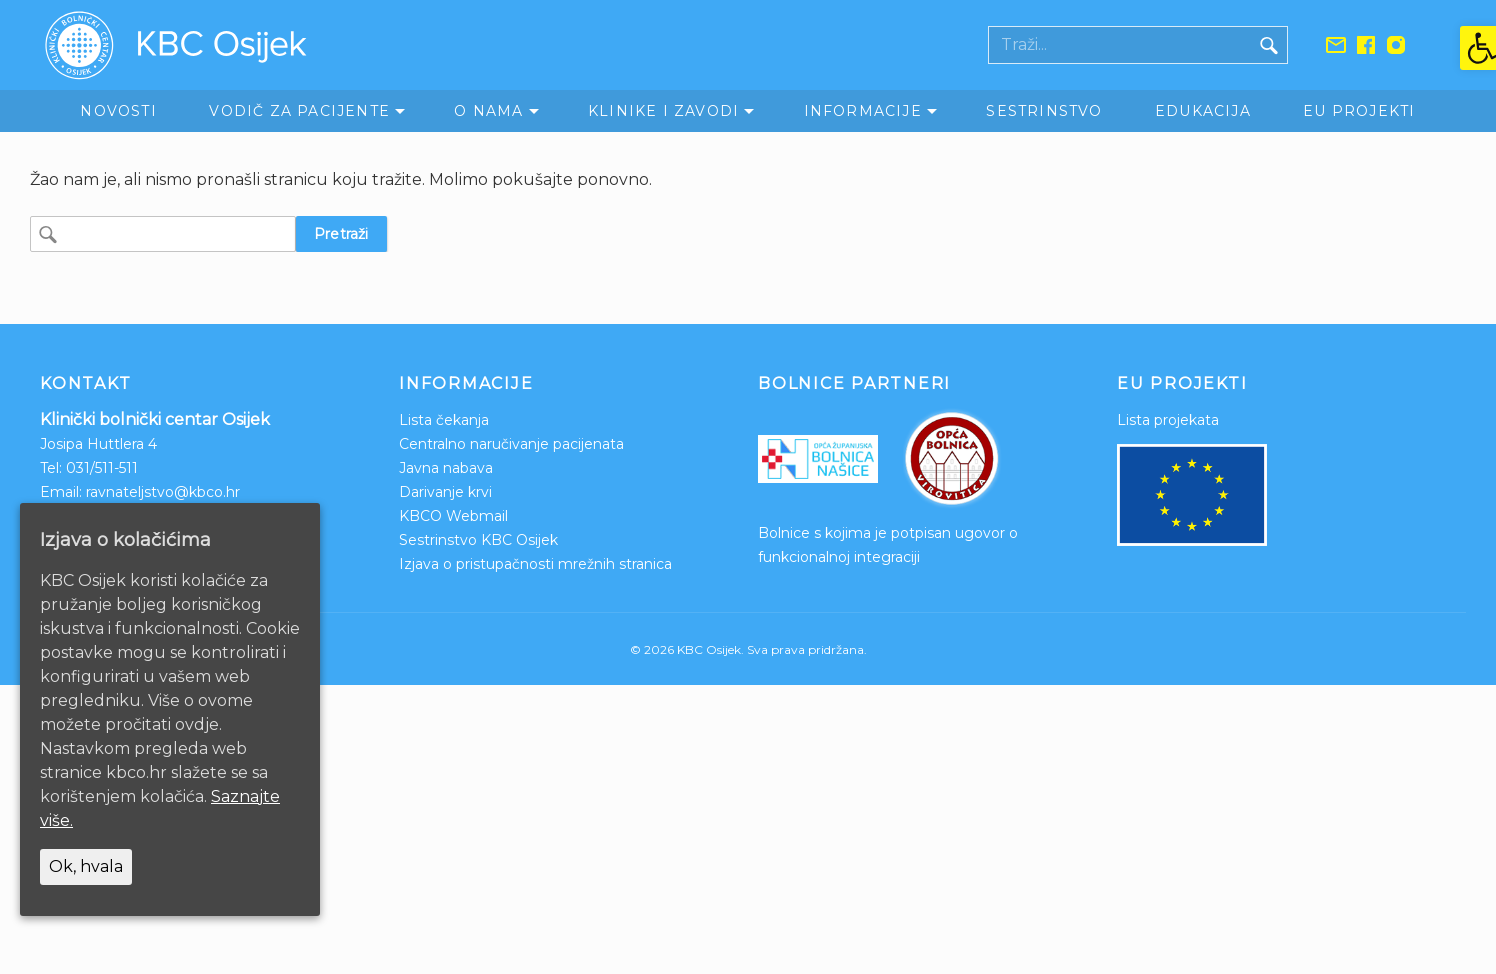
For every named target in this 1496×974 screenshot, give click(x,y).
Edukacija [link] (1203, 111)
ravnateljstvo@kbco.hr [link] (163, 492)
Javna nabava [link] (446, 468)
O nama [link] (488, 111)
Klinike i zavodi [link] (663, 111)
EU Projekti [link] (1359, 111)
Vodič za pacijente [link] (299, 111)
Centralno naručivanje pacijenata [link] (511, 444)
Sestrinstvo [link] (1044, 111)
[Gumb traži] (1269, 45)
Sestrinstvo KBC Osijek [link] (478, 540)
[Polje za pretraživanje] (1120, 45)
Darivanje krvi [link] (445, 492)
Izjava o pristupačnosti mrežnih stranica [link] (535, 564)
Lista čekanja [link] (444, 420)
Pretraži (341, 234)
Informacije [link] (863, 111)
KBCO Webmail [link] (453, 516)
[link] (1478, 48)
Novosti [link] (118, 111)
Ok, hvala (86, 866)
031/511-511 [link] (102, 468)
